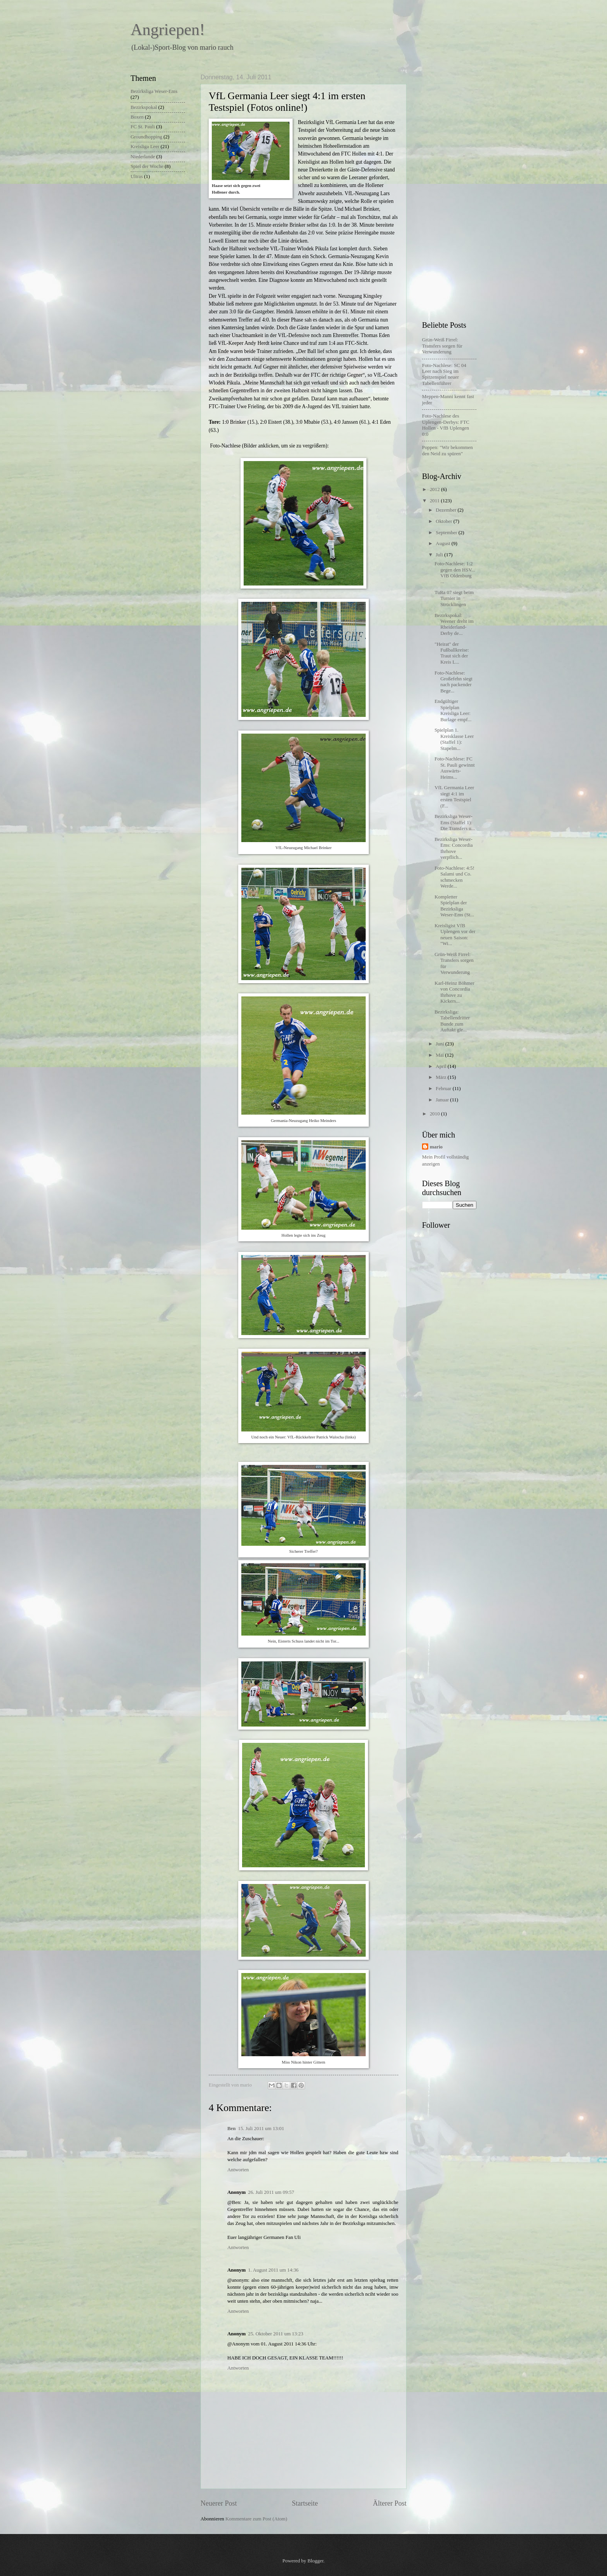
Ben (231, 2128)
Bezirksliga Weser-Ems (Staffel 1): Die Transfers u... (454, 822)
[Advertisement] (453, 190)
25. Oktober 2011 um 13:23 (275, 2334)
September (447, 532)
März (441, 1077)
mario (436, 1147)
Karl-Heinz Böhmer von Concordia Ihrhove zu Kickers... (454, 992)
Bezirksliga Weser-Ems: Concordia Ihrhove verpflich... (453, 848)
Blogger (315, 2561)
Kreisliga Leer (145, 146)
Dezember (446, 510)
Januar (443, 1100)
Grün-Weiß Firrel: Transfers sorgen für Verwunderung (442, 346)
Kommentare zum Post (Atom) (256, 2519)
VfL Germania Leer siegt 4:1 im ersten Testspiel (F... (454, 796)
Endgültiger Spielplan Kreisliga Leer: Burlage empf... (452, 710)
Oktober (444, 521)
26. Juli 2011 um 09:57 (271, 2192)
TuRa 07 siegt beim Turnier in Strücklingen (454, 598)
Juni (440, 1044)
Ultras (137, 176)
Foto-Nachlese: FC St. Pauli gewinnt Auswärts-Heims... (454, 767)
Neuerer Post (219, 2503)
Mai (440, 1055)
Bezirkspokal (144, 107)
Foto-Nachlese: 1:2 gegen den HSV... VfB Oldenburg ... (454, 572)
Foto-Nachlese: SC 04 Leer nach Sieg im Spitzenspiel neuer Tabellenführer (444, 374)
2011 (435, 500)
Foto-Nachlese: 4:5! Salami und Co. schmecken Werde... (454, 877)
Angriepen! (168, 29)
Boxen (137, 117)
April (441, 1066)
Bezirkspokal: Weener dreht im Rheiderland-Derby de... (453, 624)
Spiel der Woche (147, 166)
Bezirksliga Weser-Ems (154, 91)
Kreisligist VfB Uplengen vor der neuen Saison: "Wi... (454, 934)
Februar (444, 1088)
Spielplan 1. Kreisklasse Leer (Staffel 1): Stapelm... (454, 739)
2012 (435, 489)
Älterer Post (389, 2503)
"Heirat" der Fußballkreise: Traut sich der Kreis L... (451, 653)
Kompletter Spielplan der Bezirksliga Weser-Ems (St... (454, 906)
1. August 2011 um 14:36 (273, 2270)
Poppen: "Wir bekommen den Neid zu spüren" (447, 450)
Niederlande (143, 156)
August (443, 543)
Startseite (305, 2503)
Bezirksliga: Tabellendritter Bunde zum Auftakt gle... (452, 1021)
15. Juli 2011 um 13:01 (261, 2128)
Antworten (238, 2169)
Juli (440, 554)
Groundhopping (146, 137)
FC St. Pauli (143, 126)
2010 (435, 1114)
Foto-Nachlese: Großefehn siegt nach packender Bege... (453, 682)
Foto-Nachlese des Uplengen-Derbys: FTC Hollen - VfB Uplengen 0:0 (445, 425)
